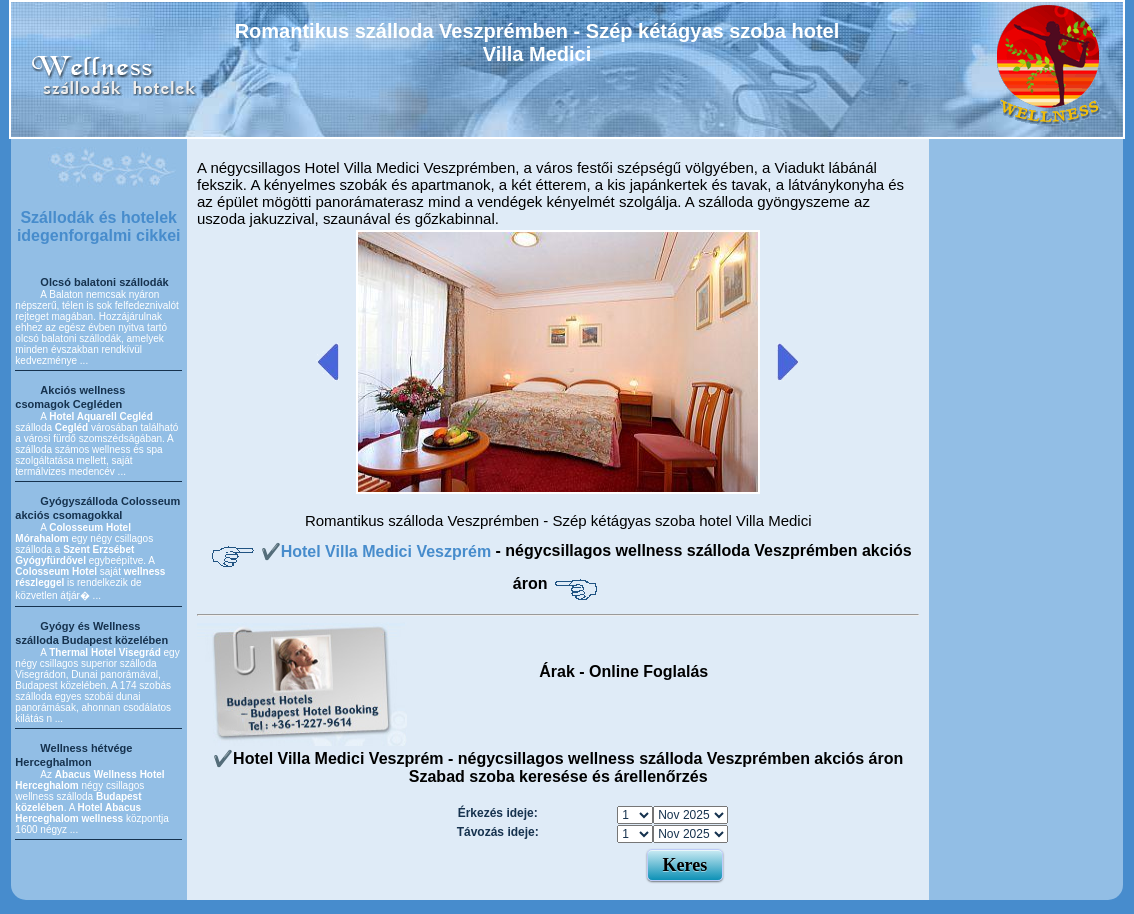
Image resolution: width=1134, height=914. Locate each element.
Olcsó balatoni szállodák (104, 282)
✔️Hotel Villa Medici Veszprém (378, 551)
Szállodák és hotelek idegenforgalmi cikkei (99, 226)
